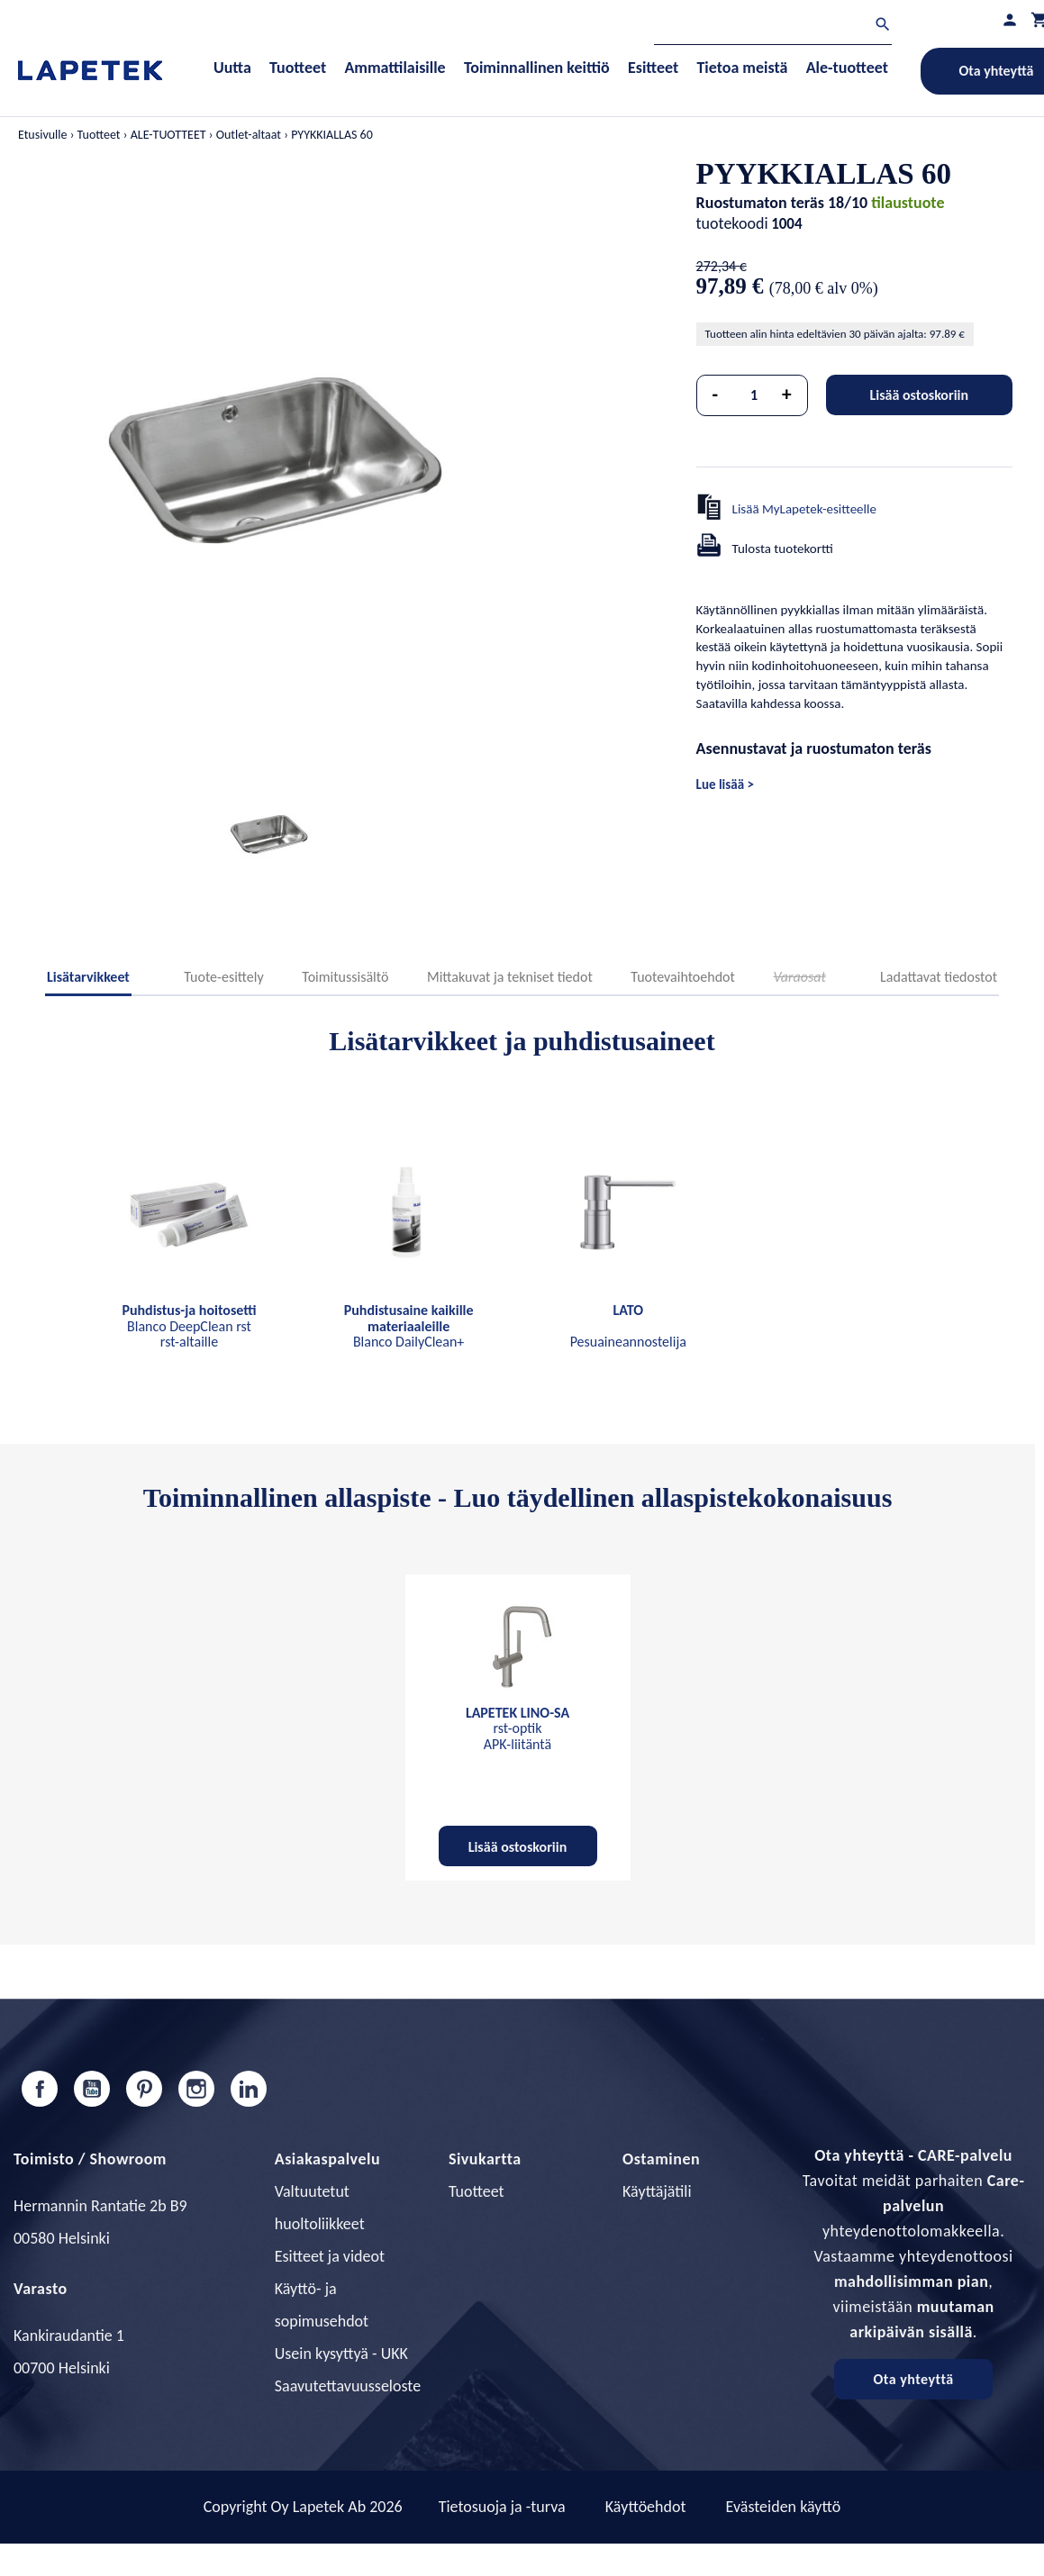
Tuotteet (476, 2191)
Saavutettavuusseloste (348, 2386)
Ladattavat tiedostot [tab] (938, 976)
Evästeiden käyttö (783, 2507)
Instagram (196, 2089)
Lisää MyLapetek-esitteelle (804, 509)
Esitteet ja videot (330, 2256)
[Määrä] (754, 395)
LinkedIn (249, 2089)
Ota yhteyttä (913, 2379)
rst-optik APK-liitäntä (517, 1728)
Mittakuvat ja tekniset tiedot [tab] (510, 976)
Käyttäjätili (656, 2191)
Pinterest (144, 2089)
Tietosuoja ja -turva (502, 2507)
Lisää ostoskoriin (918, 395)
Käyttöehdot (645, 2507)
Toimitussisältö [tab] (345, 976)
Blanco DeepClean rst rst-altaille (189, 1326)
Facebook (40, 2089)
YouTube (92, 2089)
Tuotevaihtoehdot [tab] (683, 976)
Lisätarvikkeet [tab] (88, 976)
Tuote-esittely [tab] (223, 976)
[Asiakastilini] (1010, 19)
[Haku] (773, 26)
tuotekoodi (732, 223)
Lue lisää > (725, 784)
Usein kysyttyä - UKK (341, 2353)
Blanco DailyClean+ (409, 1326)
